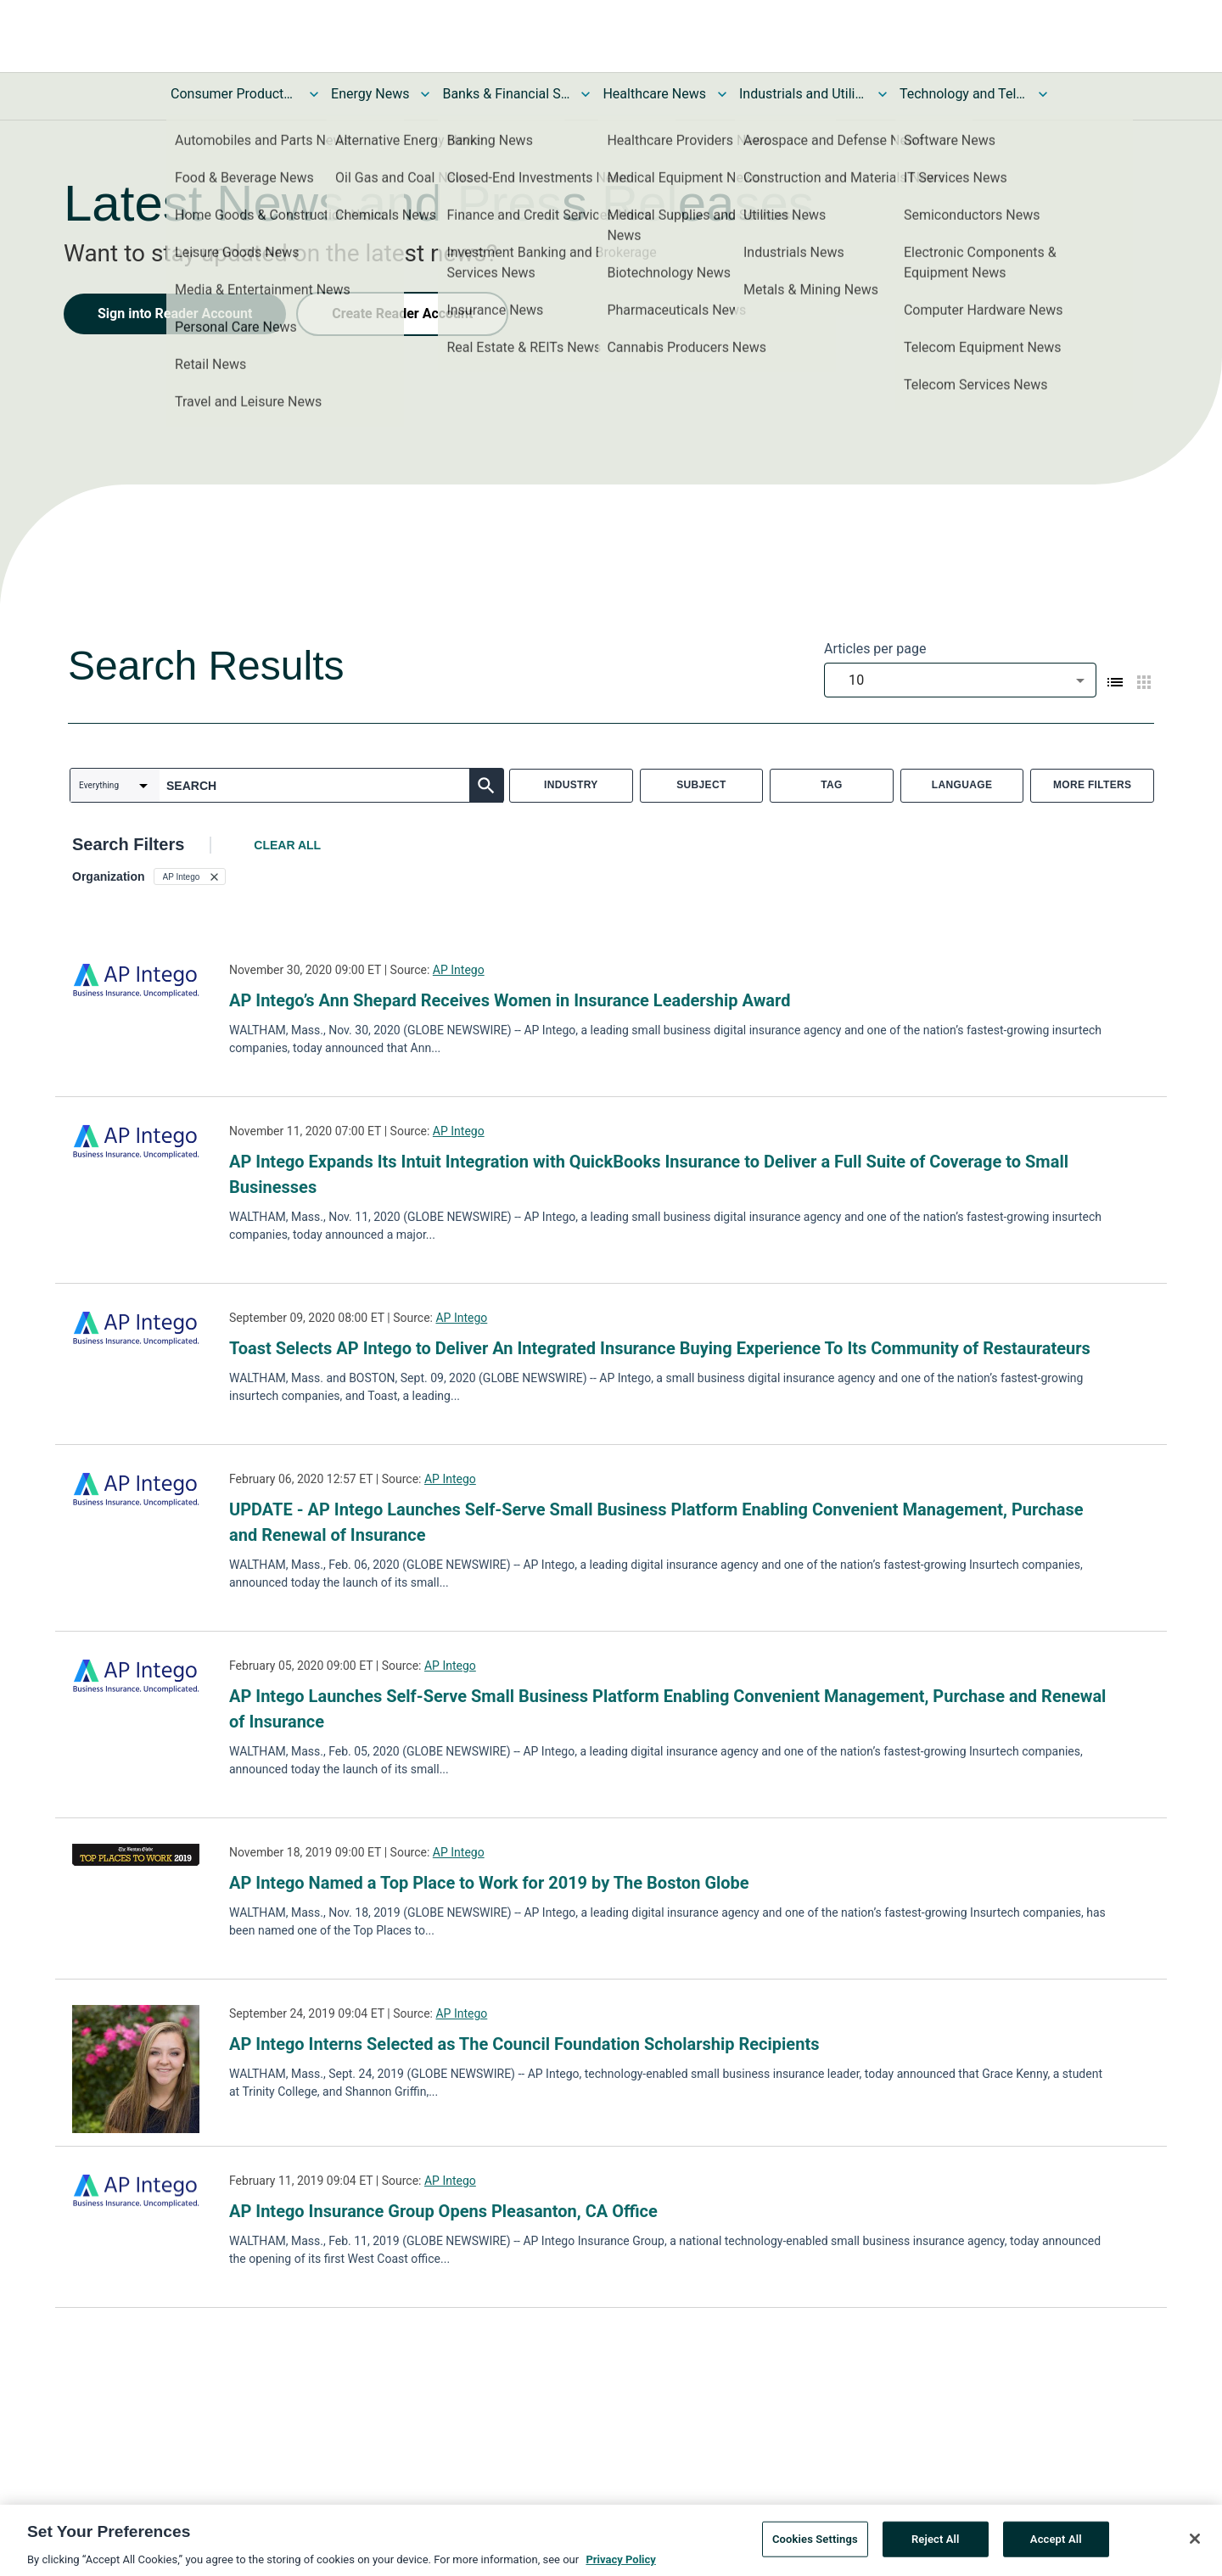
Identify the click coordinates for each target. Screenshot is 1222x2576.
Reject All (935, 2545)
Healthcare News (654, 94)
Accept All (1056, 2545)
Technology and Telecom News (963, 94)
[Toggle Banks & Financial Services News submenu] (585, 94)
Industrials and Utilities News (802, 94)
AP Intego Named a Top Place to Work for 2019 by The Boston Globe (489, 1883)
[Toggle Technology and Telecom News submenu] (1042, 94)
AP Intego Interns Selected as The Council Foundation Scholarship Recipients (526, 2044)
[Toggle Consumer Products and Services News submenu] (314, 94)
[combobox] (960, 680)
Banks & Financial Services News (505, 94)
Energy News (370, 94)
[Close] (1195, 2544)
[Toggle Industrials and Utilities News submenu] (882, 94)
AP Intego (459, 970)
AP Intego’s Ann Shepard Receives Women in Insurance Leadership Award (509, 1000)
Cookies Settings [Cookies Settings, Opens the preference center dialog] (815, 2545)
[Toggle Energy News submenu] (425, 94)
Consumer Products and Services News (234, 94)
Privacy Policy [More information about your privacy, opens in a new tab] (620, 2565)
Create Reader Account (402, 313)
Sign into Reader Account (175, 313)
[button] (190, 876)
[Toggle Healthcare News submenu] (722, 94)
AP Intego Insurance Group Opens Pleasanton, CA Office (443, 2211)
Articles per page (875, 649)
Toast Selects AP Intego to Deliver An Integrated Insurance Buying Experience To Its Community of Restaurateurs (659, 1348)
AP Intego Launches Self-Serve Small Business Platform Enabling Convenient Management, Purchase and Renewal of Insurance (667, 1709)
